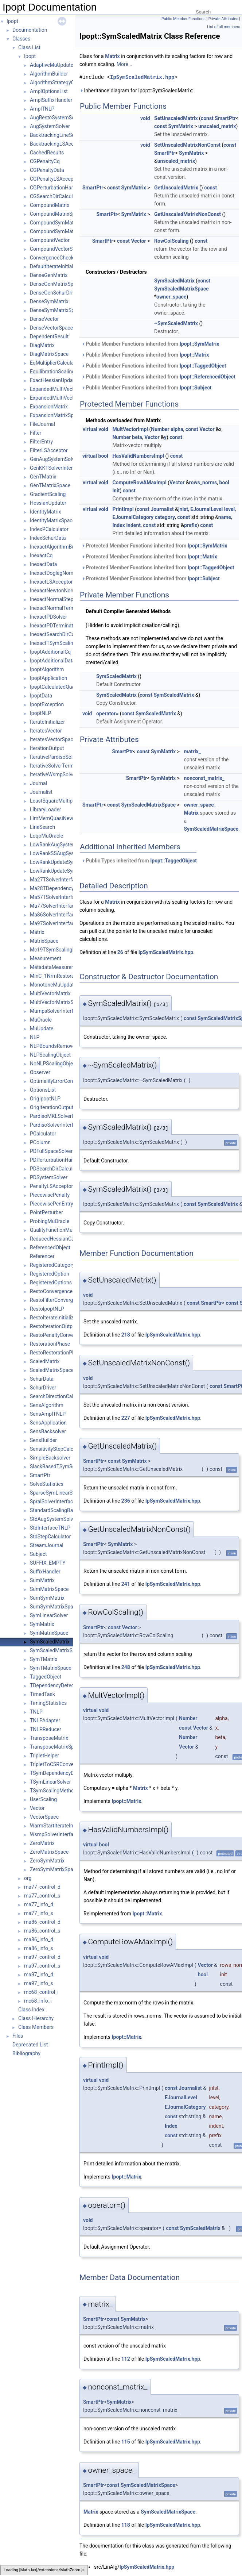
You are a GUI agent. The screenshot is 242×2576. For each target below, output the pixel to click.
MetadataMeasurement (56, 967)
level (229, 509)
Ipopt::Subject (196, 388)
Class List (29, 47)
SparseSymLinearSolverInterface (67, 1493)
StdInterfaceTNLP (50, 1528)
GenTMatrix (43, 477)
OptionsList (43, 1090)
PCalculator (43, 1134)
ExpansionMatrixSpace (56, 415)
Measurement (45, 958)
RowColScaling (171, 241)
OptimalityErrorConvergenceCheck (69, 1081)
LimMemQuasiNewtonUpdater (64, 818)
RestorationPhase (50, 1344)
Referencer (42, 1256)
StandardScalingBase (54, 1510)
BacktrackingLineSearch (57, 135)
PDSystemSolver (48, 1177)
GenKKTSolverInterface (56, 468)
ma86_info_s (38, 1948)
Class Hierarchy (36, 2018)
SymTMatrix (43, 1659)
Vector (37, 1808)
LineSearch (42, 827)
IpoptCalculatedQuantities (59, 687)
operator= (107, 713)
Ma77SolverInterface (53, 906)
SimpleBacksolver (50, 1458)
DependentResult (49, 336)
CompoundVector (50, 240)
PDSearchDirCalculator (56, 1169)
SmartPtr (40, 1475)
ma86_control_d (42, 1922)
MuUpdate (41, 1028)
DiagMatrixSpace (49, 354)
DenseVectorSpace (51, 328)
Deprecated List (30, 2045)
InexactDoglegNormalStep (59, 573)
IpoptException (47, 704)
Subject (38, 1554)
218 (125, 1335)
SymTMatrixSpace (50, 1668)
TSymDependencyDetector (60, 1773)
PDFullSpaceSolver (51, 1151)
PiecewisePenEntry (51, 1204)
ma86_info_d (38, 1939)
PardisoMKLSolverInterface (61, 1116)
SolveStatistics (46, 1484)
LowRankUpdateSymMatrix (60, 862)
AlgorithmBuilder (49, 74)
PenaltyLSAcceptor (51, 1186)
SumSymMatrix (47, 1598)
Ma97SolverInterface (53, 923)
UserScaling (43, 1799)
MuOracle (41, 1020)
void (145, 118)
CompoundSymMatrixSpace (61, 231)
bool (103, 456)
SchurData (42, 1379)
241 (125, 1584)
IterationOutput (47, 748)
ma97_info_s (38, 1983)
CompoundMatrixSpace (56, 214)
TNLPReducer (45, 1729)
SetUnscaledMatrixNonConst (187, 145)
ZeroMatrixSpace (49, 1852)
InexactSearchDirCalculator (60, 634)
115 (125, 2442)
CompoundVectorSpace (57, 249)
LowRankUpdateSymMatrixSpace (67, 871)
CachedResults (47, 152)
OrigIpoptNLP (45, 1098)
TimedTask (42, 1694)
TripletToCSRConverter (56, 1764)
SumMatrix (42, 1580)
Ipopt (12, 21)
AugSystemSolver (50, 126)
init (116, 490)
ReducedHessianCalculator (60, 1239)
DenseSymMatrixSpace (56, 310)
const (207, 118)
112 (125, 2359)
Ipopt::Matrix (194, 355)
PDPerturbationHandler (56, 1160)
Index (118, 525)
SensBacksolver (48, 1431)
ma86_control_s (42, 1931)
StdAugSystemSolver (53, 1519)
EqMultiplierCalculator (55, 363)
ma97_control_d (42, 1957)
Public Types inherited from (139, 861)
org (27, 1878)
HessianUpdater (48, 503)
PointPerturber (46, 1212)
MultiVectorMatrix (50, 993)
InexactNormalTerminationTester (67, 608)
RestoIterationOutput (53, 1326)
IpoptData (41, 696)
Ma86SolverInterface (53, 915)
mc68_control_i (41, 1992)
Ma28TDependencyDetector (61, 888)
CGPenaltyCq (45, 161)
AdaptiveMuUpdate (51, 65)
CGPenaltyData (47, 170)
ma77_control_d (42, 1887)
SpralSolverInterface (53, 1501)
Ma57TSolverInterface (55, 897)
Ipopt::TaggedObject (203, 366)
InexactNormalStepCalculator (63, 599)
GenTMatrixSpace (50, 485)
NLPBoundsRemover (53, 1046)
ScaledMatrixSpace (52, 1370)
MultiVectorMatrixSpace (57, 1002)
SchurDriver (43, 1388)
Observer (40, 1072)
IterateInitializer (47, 722)
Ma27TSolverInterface (55, 880)
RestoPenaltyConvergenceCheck (67, 1335)
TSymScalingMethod (53, 1790)
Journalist (41, 792)
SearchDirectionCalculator (59, 1396)
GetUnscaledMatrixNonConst (187, 214)
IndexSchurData (48, 538)
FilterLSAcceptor (48, 450)
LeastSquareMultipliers (56, 801)
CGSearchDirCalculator (56, 196)
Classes (21, 39)
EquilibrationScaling (52, 371)
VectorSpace (44, 1817)
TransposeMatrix (49, 1738)
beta (137, 437)
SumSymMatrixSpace (54, 1607)
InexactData (43, 564)
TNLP (36, 1712)
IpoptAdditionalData (52, 661)
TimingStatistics (48, 1703)
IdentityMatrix (45, 512)
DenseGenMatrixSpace (56, 284)
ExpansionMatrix (49, 407)
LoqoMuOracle (46, 836)
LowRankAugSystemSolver (60, 844)
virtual (90, 429)
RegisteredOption (49, 1274)
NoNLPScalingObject (53, 1063)
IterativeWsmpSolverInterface (63, 774)
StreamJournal (46, 1545)
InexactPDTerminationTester (62, 625)
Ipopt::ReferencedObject (207, 377)
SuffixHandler (45, 1572)
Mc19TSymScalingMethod (60, 950)
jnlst (183, 509)
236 (125, 1501)
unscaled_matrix (217, 126)
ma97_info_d (38, 1974)
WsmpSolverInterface (54, 1834)
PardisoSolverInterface (56, 1125)
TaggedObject (45, 1677)
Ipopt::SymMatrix (199, 344)
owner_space (171, 297)
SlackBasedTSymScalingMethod (67, 1466)
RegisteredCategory (52, 1265)
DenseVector (44, 319)
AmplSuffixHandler (51, 100)
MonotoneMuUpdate (53, 985)
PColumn (40, 1142)
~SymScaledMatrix (176, 323)
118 (125, 2525)
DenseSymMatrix (49, 301)
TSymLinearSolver (50, 1782)
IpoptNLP (40, 713)
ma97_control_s (42, 1966)
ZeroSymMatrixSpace (54, 1869)
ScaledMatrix (45, 1361)
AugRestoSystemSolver (56, 117)
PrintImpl (122, 509)
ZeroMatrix (42, 1843)
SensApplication (48, 1423)
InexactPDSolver (48, 617)
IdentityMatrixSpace (52, 520)
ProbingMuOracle (49, 1221)
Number (160, 429)
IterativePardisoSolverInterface (65, 757)
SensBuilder (43, 1440)
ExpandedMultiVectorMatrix (61, 389)
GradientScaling (48, 494)
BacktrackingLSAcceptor (58, 144)
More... (124, 64)
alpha (177, 429)
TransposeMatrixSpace (56, 1747)
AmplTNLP (42, 109)
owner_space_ (200, 805)
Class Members (36, 2027)
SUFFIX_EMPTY (48, 1563)
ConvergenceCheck (52, 258)
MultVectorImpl (130, 429)
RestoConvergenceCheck (58, 1291)
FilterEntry (41, 442)
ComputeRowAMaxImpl (139, 482)
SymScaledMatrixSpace (56, 1650)
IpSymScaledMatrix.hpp (142, 77)
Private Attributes (223, 18)
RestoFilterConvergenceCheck (64, 1300)
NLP (34, 1037)
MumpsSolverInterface (56, 1011)
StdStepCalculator (50, 1536)
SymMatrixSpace (49, 1633)
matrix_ (192, 751)
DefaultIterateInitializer (55, 266)
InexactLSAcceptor (51, 582)
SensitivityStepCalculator (58, 1449)
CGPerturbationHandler (56, 188)
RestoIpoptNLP (47, 1309)
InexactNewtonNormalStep (60, 590)
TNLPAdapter (45, 1720)
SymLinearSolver (49, 1615)
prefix (190, 525)
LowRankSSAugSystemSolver (63, 853)
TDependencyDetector (55, 1685)
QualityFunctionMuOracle (58, 1230)
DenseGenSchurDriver (54, 293)
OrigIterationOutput (51, 1107)
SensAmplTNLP (48, 1414)
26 (120, 952)
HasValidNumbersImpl (138, 456)
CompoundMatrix (49, 205)
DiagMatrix (42, 345)
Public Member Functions (183, 18)
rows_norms (203, 482)
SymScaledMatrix (50, 1642)
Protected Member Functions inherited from (154, 546)
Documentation (29, 30)
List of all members (223, 26)
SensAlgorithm (46, 1405)
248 (125, 1667)
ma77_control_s (42, 1896)
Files (17, 2036)
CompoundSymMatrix (54, 223)
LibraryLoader (45, 809)
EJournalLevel (206, 509)
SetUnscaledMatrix (176, 118)
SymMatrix (42, 1624)
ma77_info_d (38, 1904)
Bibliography (26, 2053)
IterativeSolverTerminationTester (67, 766)
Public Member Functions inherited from (150, 344)
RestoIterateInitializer (54, 1317)
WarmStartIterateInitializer (59, 1826)
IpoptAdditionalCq (50, 652)
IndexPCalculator (49, 529)
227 (125, 1418)
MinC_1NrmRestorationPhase (63, 976)
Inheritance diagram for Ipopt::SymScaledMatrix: (136, 90)
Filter (35, 433)
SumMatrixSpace (49, 1589)
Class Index (31, 2009)
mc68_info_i (37, 2001)
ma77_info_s (38, 1913)
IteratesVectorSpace (53, 739)
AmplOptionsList (49, 91)
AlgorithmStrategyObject (58, 82)
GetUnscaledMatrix (176, 188)
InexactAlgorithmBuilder (57, 547)
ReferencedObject (50, 1247)
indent (133, 525)
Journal (38, 783)
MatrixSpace (44, 941)
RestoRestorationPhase (56, 1353)
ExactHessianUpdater (54, 380)
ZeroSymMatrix (47, 1861)
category (165, 517)
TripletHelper (44, 1755)
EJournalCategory (132, 517)
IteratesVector (46, 731)
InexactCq (41, 555)
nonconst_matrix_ (204, 778)
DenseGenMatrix (48, 275)
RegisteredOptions (51, 1282)
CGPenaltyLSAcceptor (55, 179)
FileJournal (42, 424)
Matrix (37, 932)
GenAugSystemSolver (54, 459)
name (224, 517)
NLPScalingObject (50, 1055)
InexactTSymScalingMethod (61, 643)
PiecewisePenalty (50, 1195)
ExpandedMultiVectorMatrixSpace (68, 398)
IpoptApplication (48, 678)
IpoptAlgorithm (47, 669)
